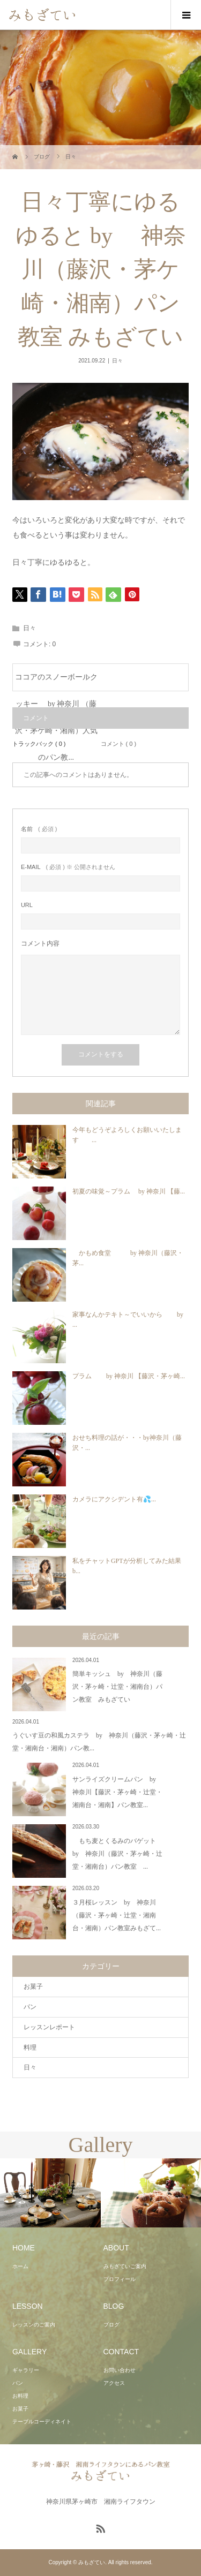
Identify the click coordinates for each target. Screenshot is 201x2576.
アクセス (114, 2383)
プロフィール (119, 2279)
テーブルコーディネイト (41, 2421)
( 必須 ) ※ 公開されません (68, 867)
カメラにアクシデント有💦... (114, 1499)
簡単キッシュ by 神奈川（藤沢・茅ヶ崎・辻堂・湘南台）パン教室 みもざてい (117, 1686)
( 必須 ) (39, 829)
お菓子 (33, 1986)
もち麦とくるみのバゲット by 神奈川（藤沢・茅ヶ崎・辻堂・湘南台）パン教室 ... (117, 1853)
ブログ (111, 2325)
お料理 (20, 2396)
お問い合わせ (119, 2370)
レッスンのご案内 (33, 2325)
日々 (117, 361)
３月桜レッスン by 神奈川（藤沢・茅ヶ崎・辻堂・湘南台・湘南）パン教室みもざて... (116, 1915)
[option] (50, 2193)
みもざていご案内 (124, 2266)
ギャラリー (25, 2370)
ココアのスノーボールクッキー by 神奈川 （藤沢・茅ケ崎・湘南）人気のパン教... (56, 682)
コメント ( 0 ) (119, 744)
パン (30, 2007)
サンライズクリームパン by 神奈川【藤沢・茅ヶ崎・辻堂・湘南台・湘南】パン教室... (117, 1792)
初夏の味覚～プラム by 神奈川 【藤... (128, 1191)
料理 (30, 2047)
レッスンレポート (49, 2027)
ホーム (20, 2266)
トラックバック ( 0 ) (39, 744)
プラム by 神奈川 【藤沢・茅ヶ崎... (128, 1376)
